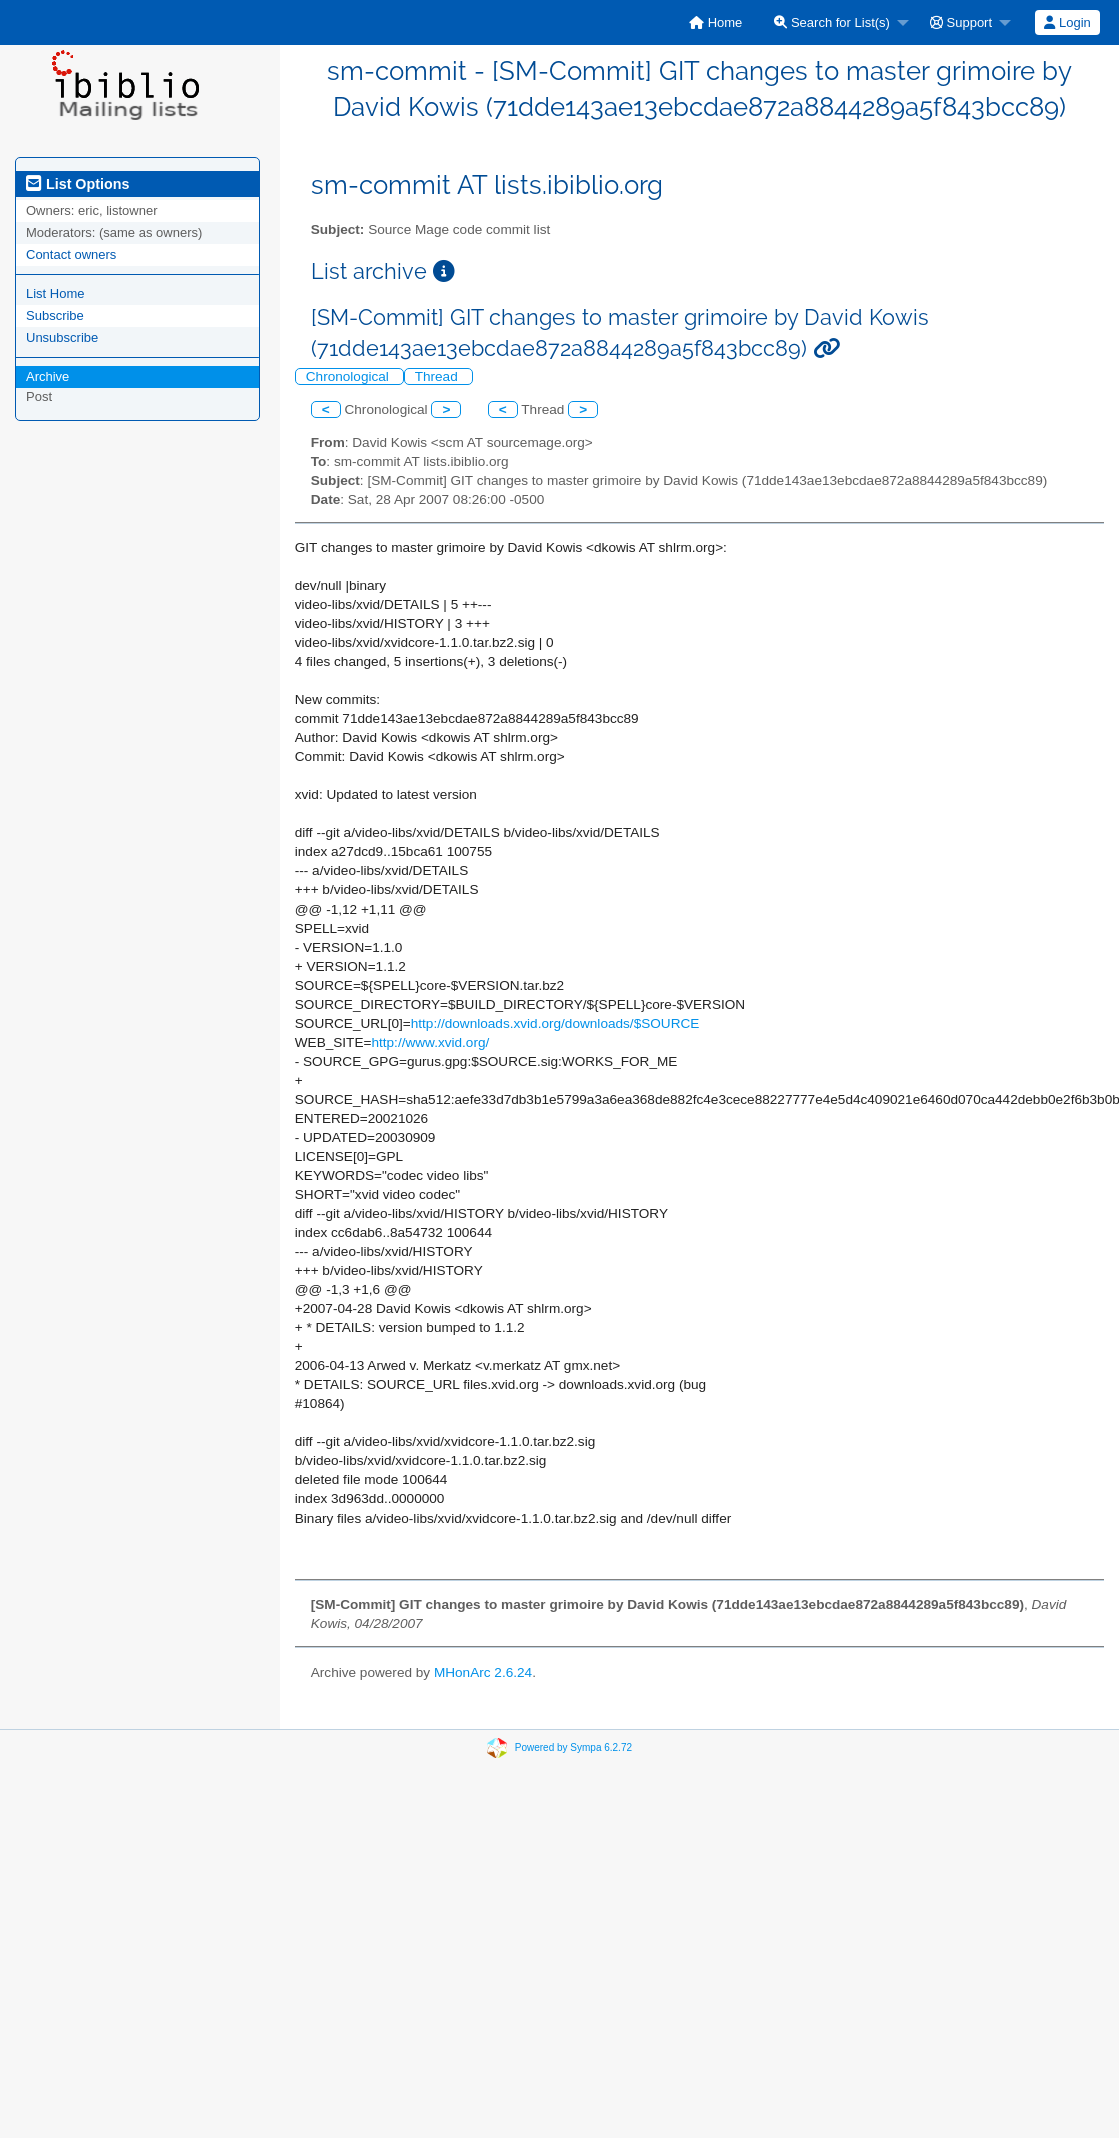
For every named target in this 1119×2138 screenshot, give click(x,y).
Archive (47, 376)
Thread (438, 376)
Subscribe (55, 315)
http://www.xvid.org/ (430, 1042)
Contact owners (71, 254)
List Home (55, 293)
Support (961, 22)
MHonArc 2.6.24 (483, 1672)
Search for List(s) (832, 22)
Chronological (349, 376)
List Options (77, 184)
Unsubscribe (62, 337)
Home (715, 22)
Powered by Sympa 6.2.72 (573, 1747)
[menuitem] (715, 22)
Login (1067, 22)
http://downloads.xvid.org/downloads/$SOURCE (555, 1023)
